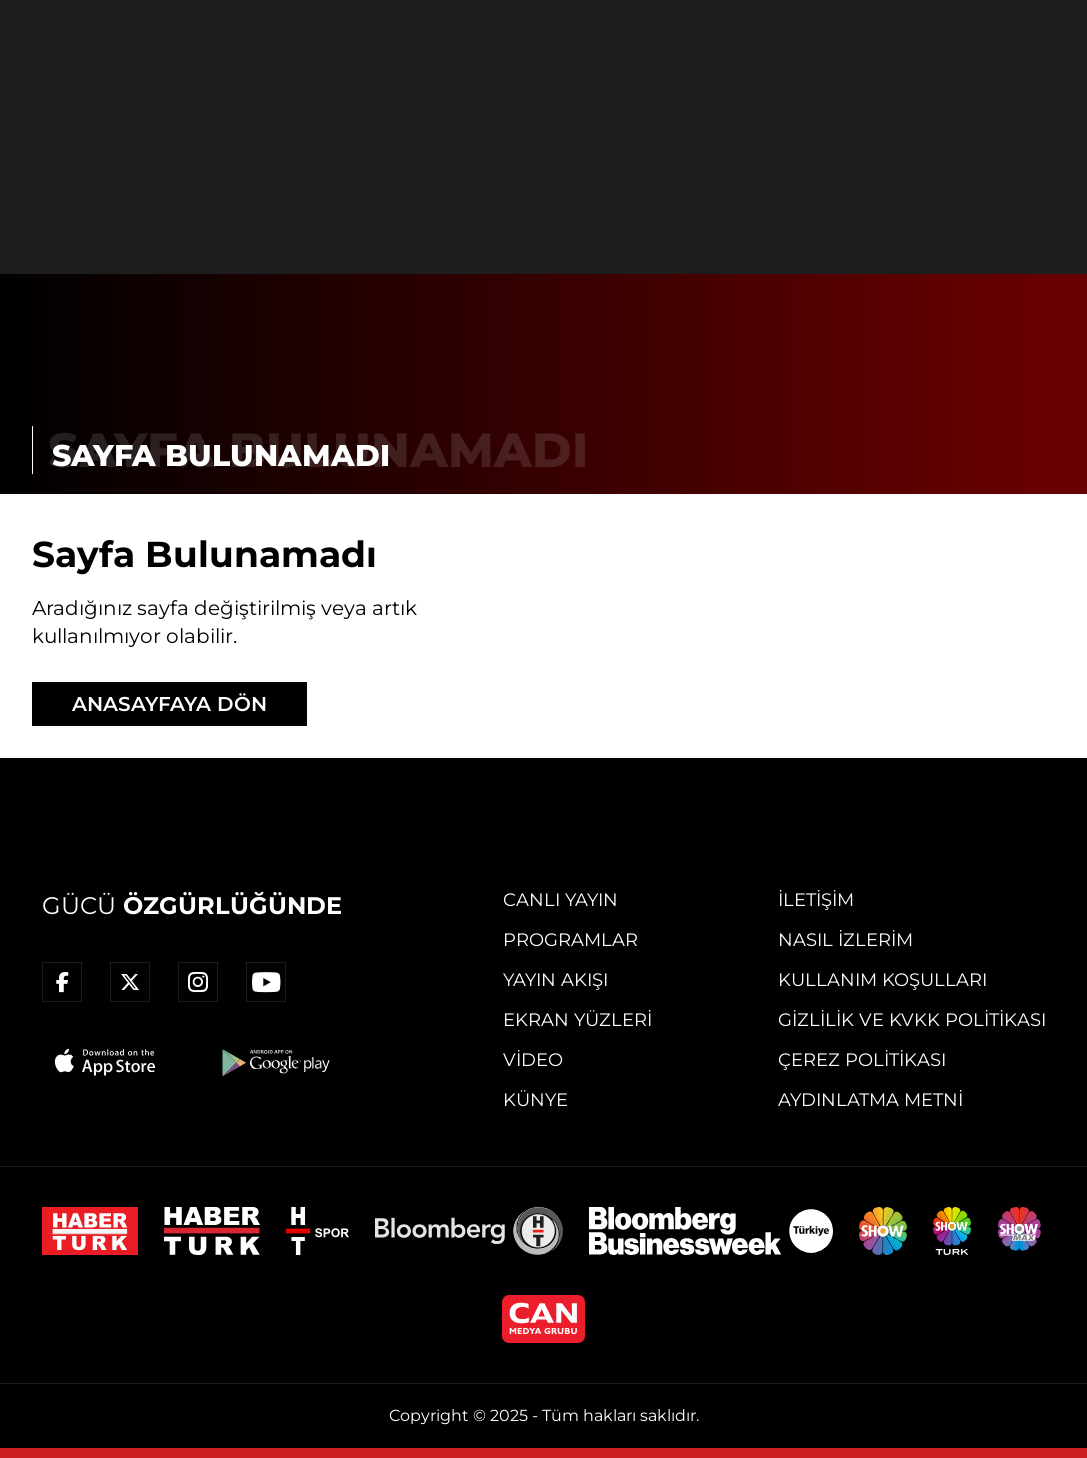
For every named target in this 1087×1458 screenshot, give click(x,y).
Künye (535, 1100)
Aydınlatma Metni (870, 1100)
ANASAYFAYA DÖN (169, 704)
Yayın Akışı (555, 980)
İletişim (816, 900)
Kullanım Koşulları (882, 980)
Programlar (570, 940)
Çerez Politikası (862, 1060)
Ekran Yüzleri (577, 1020)
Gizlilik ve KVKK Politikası (912, 1020)
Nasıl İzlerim (845, 940)
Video (533, 1060)
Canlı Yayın (560, 900)
